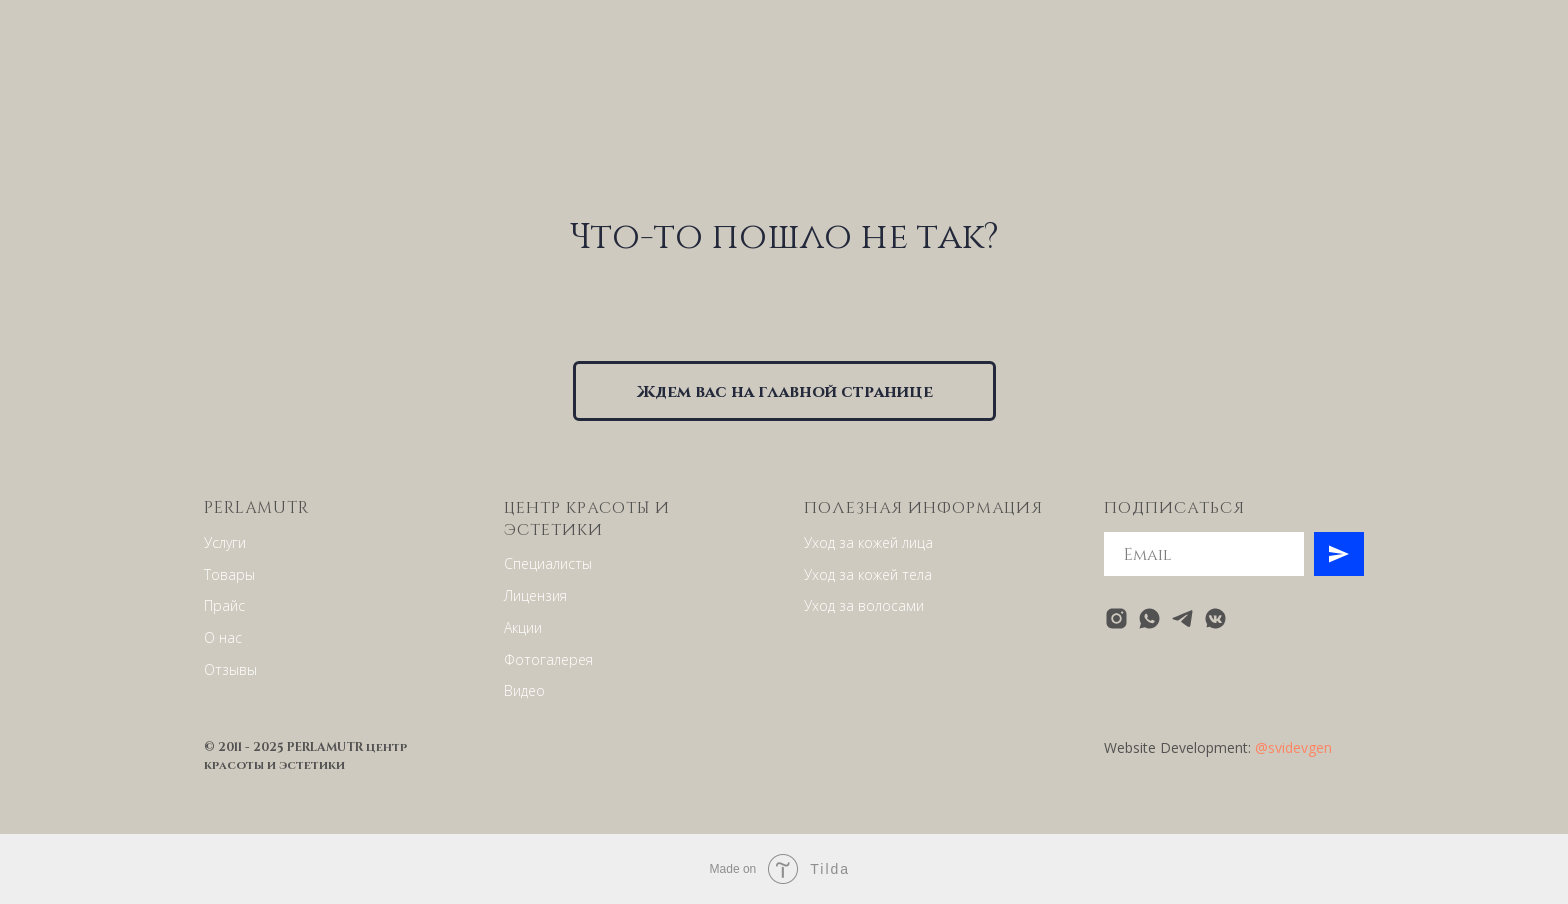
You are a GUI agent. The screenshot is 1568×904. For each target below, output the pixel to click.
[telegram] (1182, 618)
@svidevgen (1293, 747)
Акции (523, 627)
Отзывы (230, 669)
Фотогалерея (548, 659)
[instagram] (1116, 618)
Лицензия (535, 595)
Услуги (225, 542)
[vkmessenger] (1215, 618)
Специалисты (548, 563)
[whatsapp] (1149, 618)
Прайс (224, 605)
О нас (223, 637)
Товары (229, 574)
